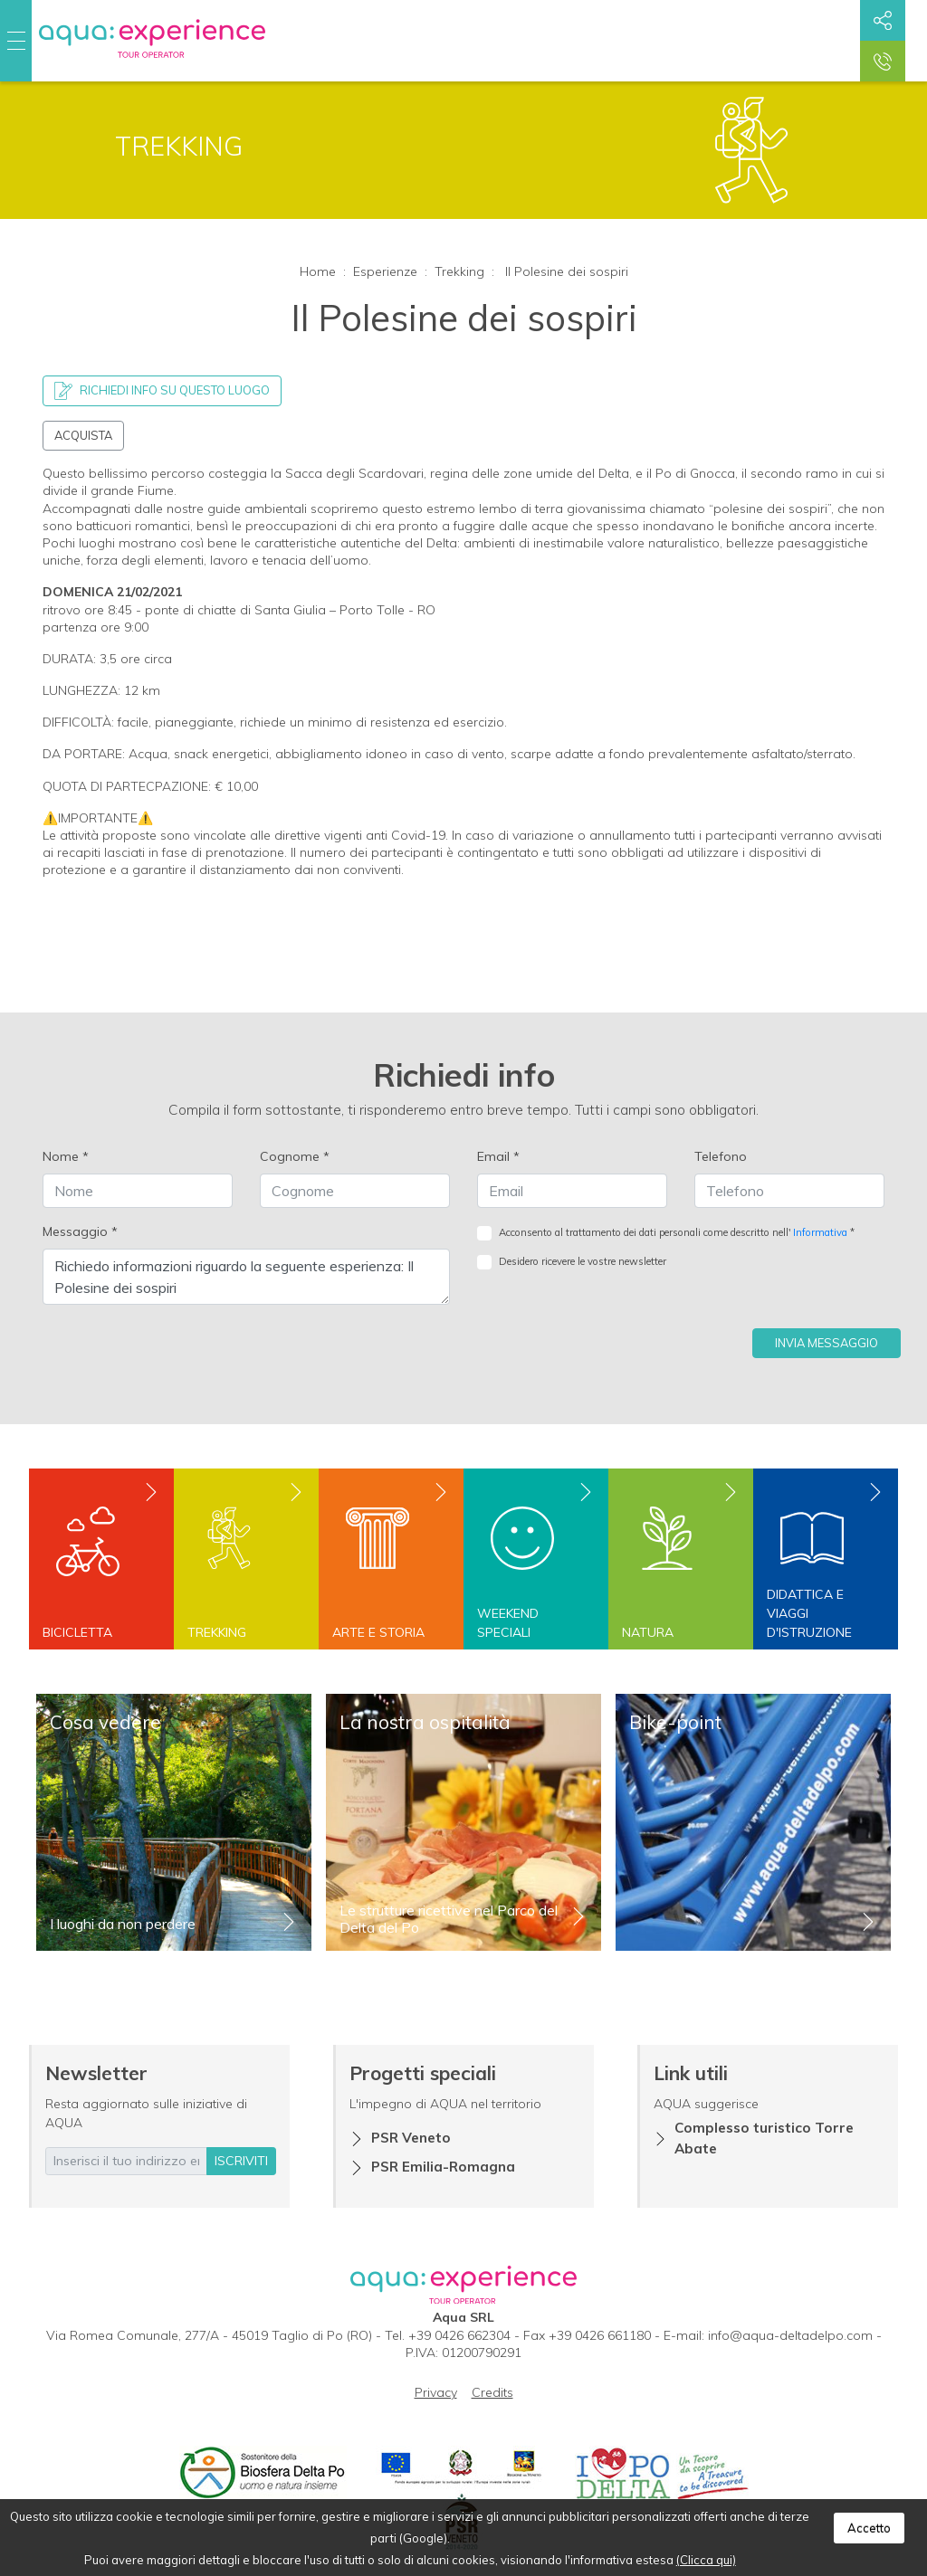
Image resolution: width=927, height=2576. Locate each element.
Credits (492, 2392)
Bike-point (675, 1722)
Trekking (459, 271)
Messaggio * (80, 1231)
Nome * (66, 1156)
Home (318, 271)
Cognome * (295, 1156)
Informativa (820, 1232)
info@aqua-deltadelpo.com (790, 2335)
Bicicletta (77, 1632)
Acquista (83, 435)
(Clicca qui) (706, 2559)
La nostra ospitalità (425, 1722)
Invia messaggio (826, 1343)
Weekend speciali (508, 1622)
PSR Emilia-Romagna (443, 2166)
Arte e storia (378, 1632)
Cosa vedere (105, 1722)
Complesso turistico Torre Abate (764, 2138)
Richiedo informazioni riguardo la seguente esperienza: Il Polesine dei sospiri (246, 1277)
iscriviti (241, 2161)
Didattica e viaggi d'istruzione (809, 1613)
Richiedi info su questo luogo (162, 391)
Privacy (436, 2392)
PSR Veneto (411, 2137)
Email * (498, 1156)
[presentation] (614, 1323)
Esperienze (385, 271)
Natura (648, 1632)
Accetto (869, 2528)
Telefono (720, 1156)
